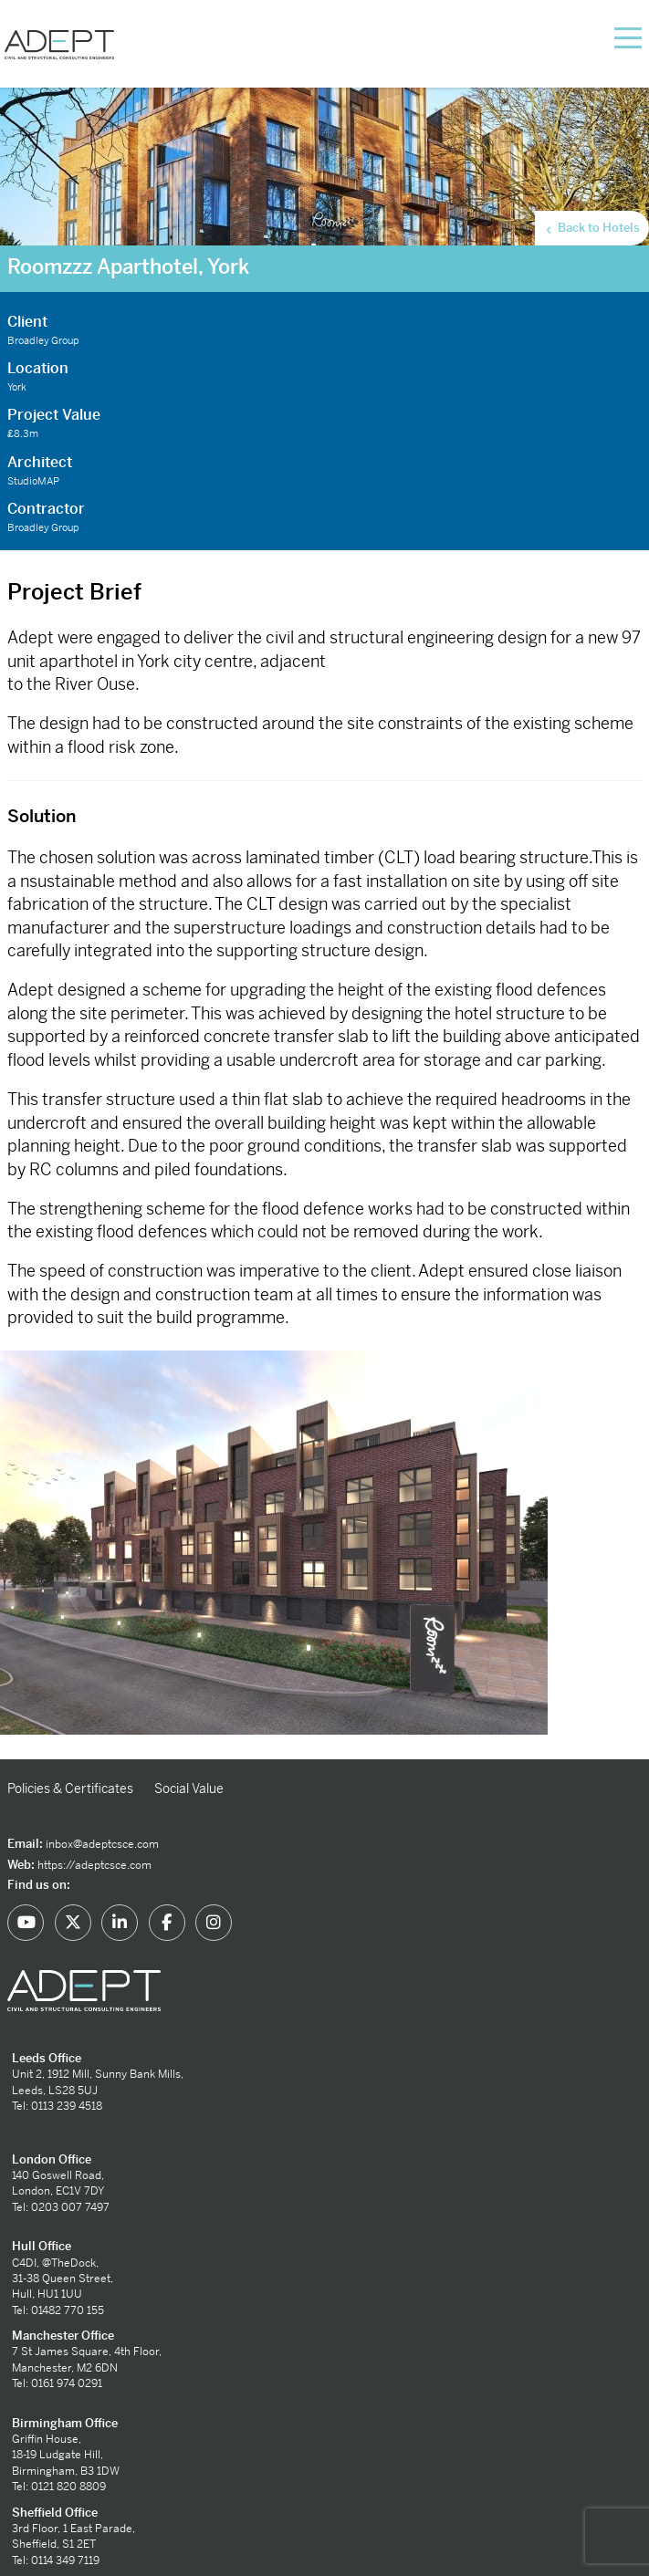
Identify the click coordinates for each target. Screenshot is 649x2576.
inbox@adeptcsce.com (102, 1844)
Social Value (189, 1788)
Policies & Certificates (70, 1788)
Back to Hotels (591, 228)
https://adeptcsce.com (94, 1865)
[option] (324, 1555)
